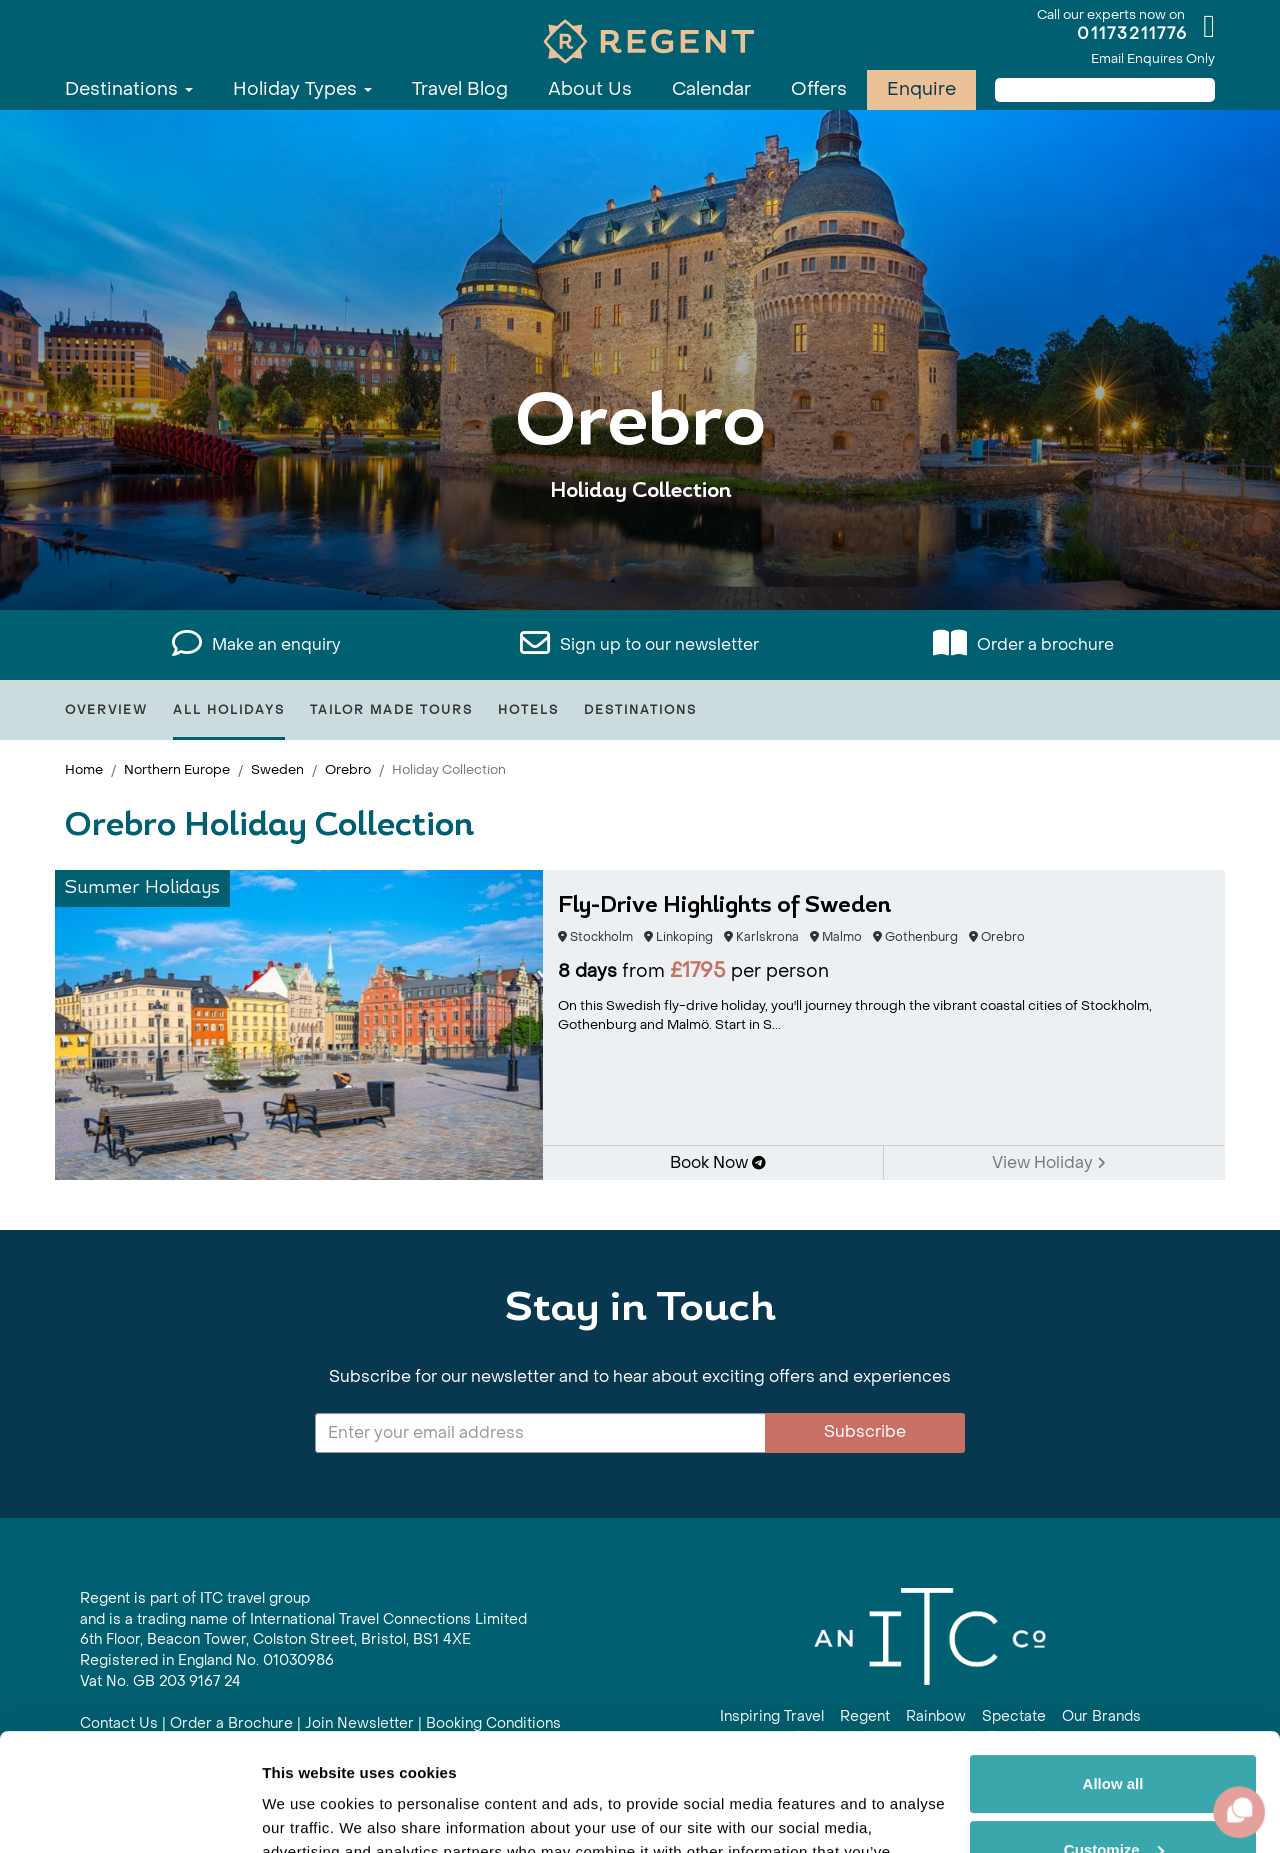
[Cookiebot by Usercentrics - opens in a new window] (129, 1814)
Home (84, 769)
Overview (106, 710)
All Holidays (229, 710)
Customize (1114, 1731)
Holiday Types (302, 89)
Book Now (718, 1162)
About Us (590, 89)
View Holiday (1049, 1162)
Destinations (129, 89)
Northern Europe (177, 769)
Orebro (348, 769)
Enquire (921, 89)
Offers (819, 89)
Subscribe (865, 1431)
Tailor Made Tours (391, 710)
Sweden (277, 769)
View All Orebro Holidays (640, 552)
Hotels (528, 710)
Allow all (1113, 1666)
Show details (308, 1813)
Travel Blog (460, 89)
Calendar (711, 89)
